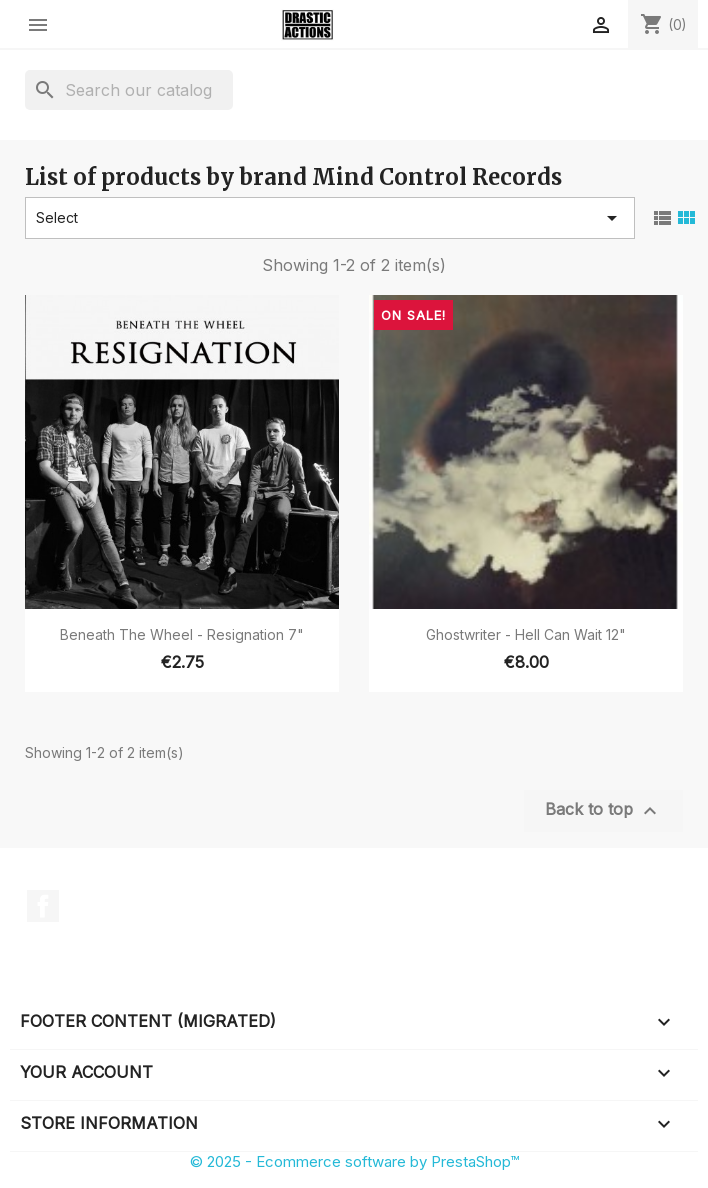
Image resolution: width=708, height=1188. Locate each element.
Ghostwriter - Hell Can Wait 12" (526, 634)
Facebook (43, 906)
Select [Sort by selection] (330, 218)
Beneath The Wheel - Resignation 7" (182, 634)
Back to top (603, 811)
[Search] (129, 90)
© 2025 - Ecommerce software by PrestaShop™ (354, 1161)
